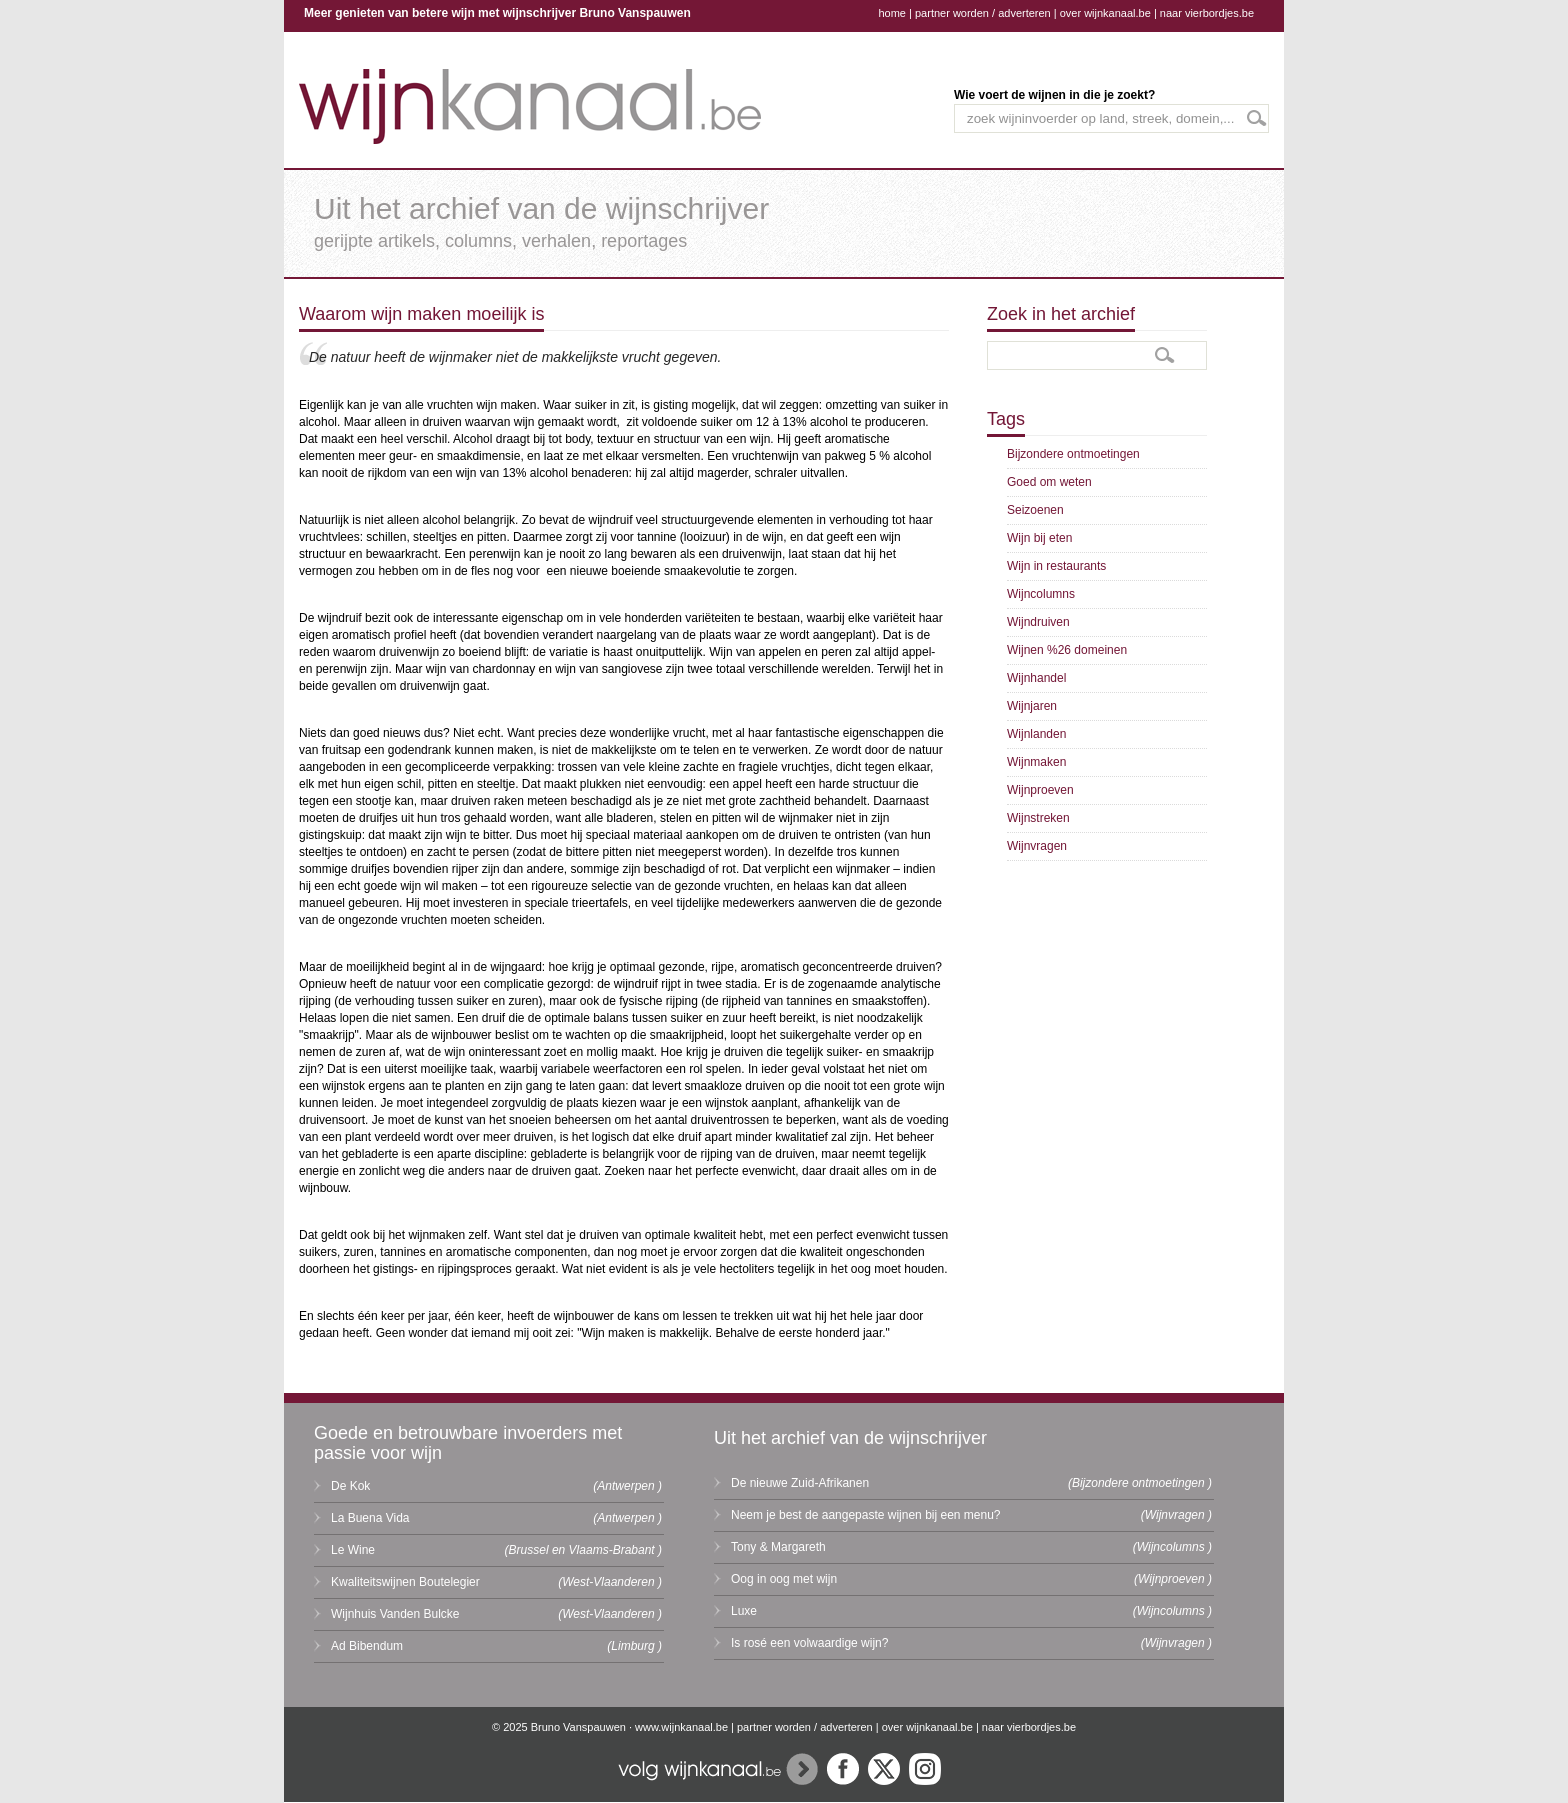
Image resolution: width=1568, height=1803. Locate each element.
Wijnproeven (1040, 790)
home (892, 13)
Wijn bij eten (1039, 538)
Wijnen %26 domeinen (1067, 650)
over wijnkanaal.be (1105, 13)
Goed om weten (1049, 482)
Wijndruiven (1038, 622)
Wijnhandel (1036, 678)
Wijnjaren (1032, 706)
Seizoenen (1035, 510)
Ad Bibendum (367, 1646)
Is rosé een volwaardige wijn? (809, 1643)
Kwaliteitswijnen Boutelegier (405, 1582)
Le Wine (353, 1550)
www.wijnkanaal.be (681, 1727)
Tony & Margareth (778, 1547)
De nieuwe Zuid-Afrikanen (800, 1483)
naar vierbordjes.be (1207, 13)
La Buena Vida (370, 1518)
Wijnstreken (1038, 818)
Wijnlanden (1036, 734)
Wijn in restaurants (1056, 566)
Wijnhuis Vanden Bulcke (395, 1614)
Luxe (744, 1611)
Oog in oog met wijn (784, 1579)
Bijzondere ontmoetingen (1073, 454)
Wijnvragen (1037, 846)
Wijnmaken (1036, 762)
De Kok (350, 1486)
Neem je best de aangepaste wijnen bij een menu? (866, 1515)
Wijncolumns (1041, 594)
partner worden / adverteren (983, 13)
